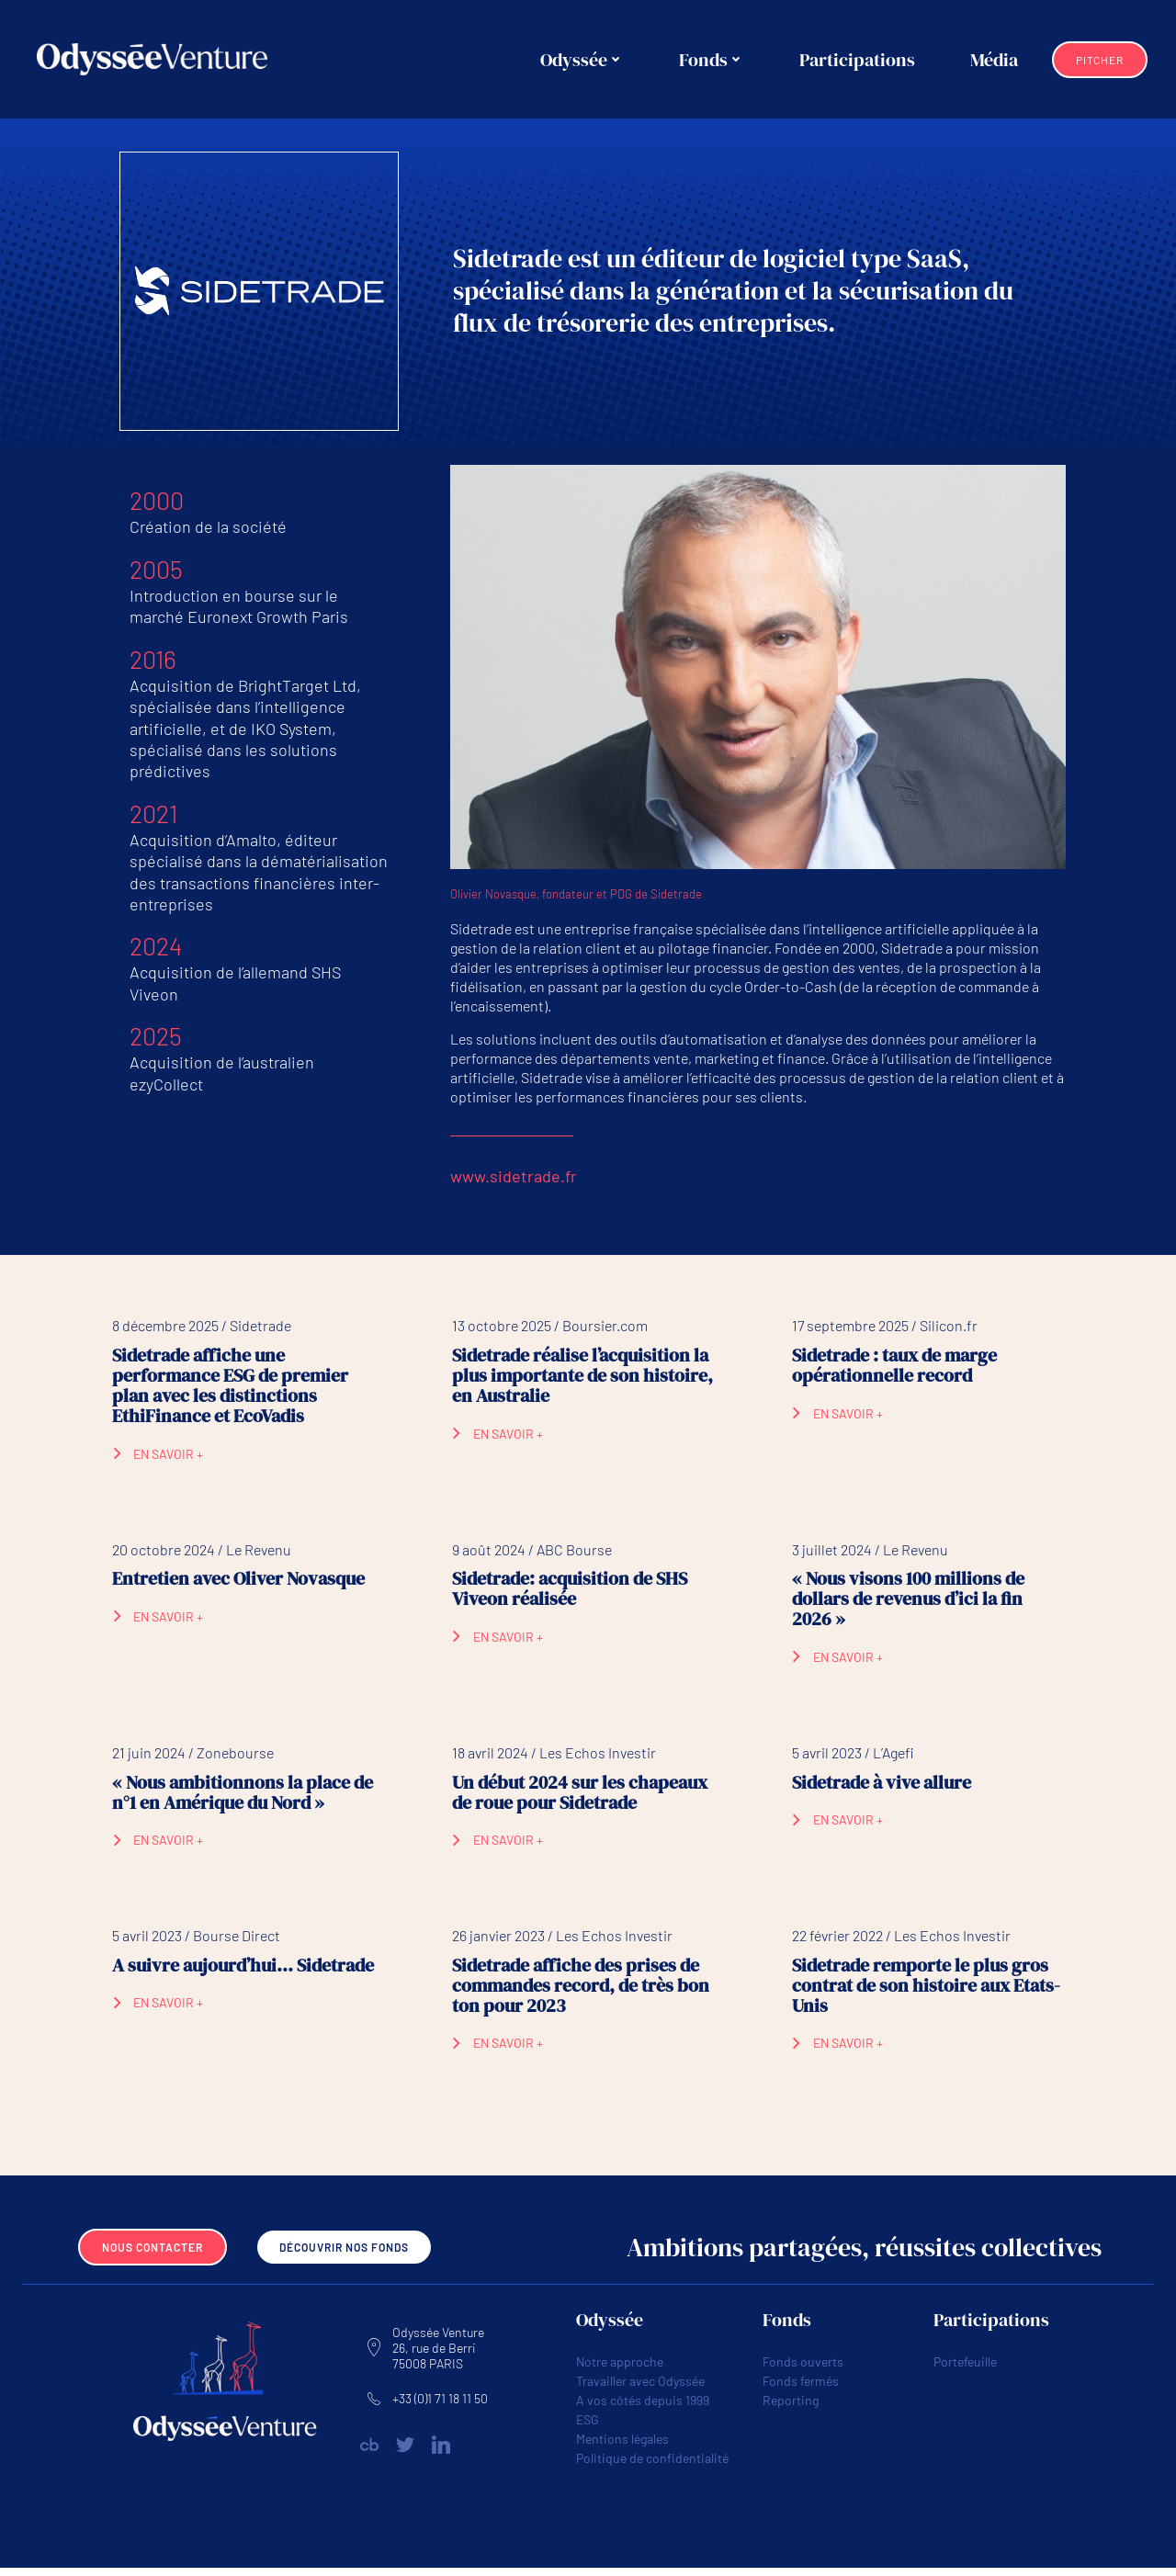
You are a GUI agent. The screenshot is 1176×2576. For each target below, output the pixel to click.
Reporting (791, 2407)
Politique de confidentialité (652, 2465)
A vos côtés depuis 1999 (642, 2407)
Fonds (713, 60)
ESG (587, 2427)
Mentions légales (622, 2446)
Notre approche (619, 2369)
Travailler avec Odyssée (640, 2388)
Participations (859, 60)
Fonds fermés (801, 2388)
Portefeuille (965, 2369)
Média (996, 60)
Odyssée (584, 60)
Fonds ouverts (803, 2369)
